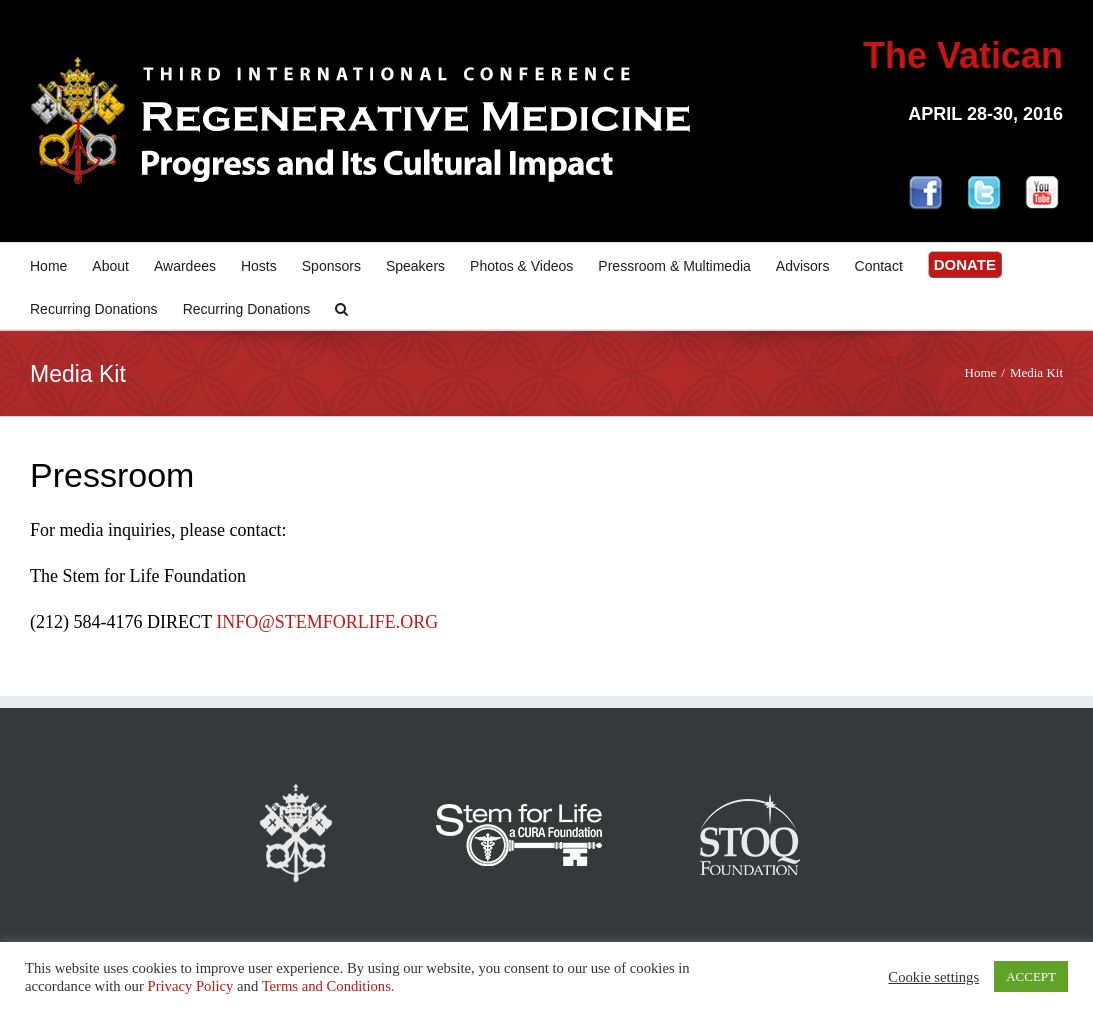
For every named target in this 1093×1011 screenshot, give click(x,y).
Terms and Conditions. (328, 986)
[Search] (341, 307)
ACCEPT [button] (1031, 976)
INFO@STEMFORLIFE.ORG (327, 622)
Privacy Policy (190, 986)
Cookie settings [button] (933, 977)
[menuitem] (61, 264)
